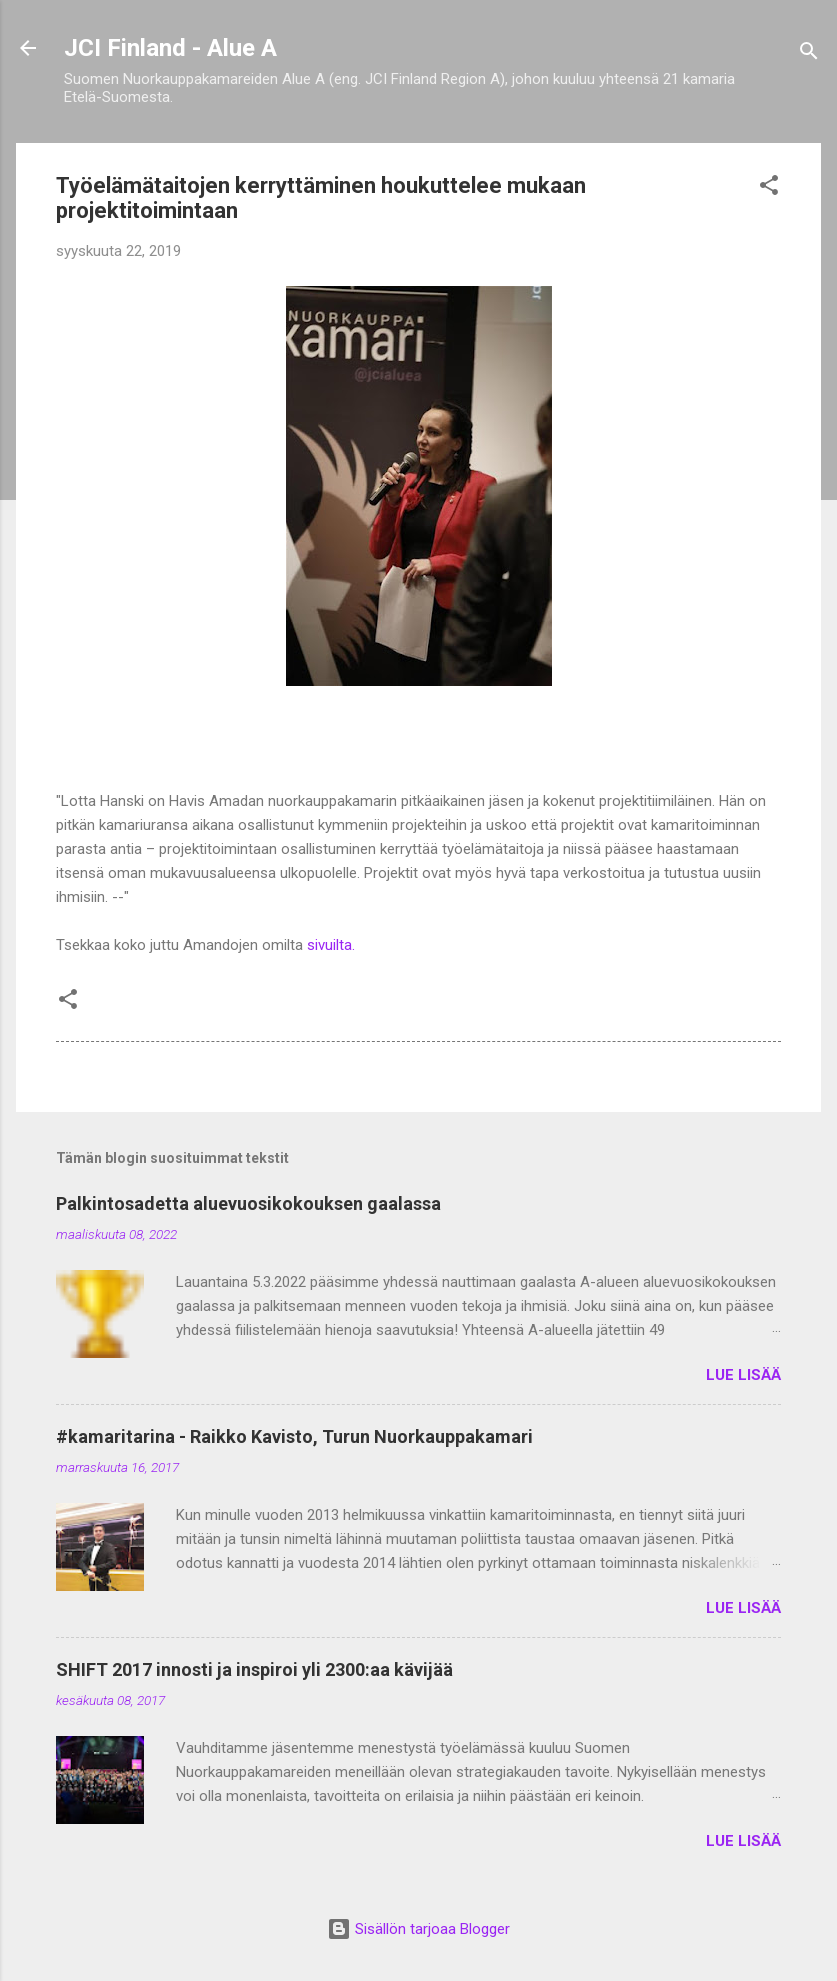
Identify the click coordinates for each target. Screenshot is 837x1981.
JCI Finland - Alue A (170, 48)
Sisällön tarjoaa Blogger (418, 1929)
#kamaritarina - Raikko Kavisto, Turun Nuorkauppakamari (294, 1436)
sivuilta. (331, 945)
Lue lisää (743, 1375)
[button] (769, 188)
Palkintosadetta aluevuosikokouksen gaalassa (248, 1203)
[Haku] (809, 54)
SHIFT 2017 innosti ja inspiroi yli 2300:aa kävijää (254, 1669)
